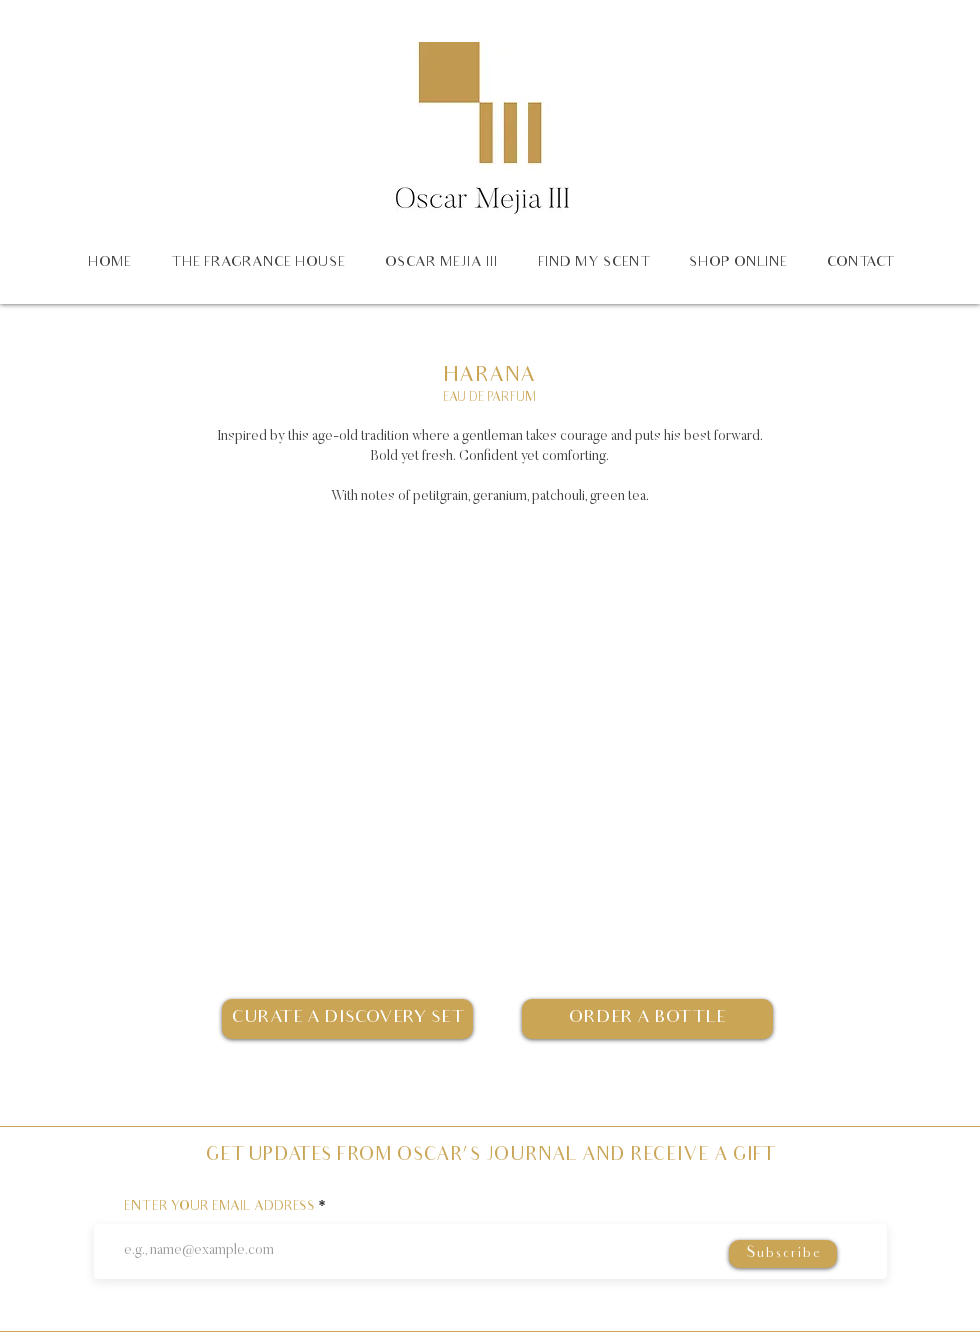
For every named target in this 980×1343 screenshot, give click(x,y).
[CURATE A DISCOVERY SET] (347, 1019)
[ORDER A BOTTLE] (647, 1019)
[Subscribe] (783, 1254)
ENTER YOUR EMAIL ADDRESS (219, 1207)
